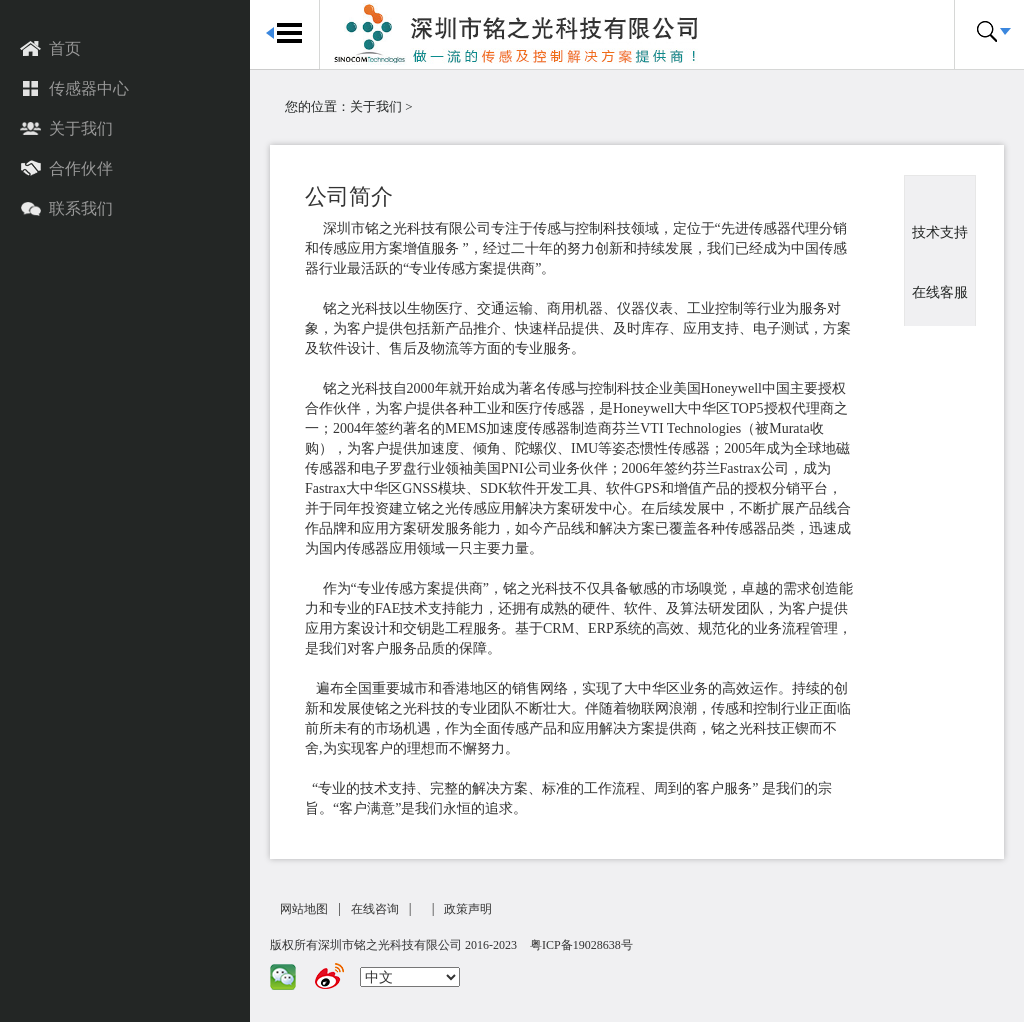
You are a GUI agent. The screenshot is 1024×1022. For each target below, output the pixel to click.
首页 (50, 50)
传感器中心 (74, 90)
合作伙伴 (66, 170)
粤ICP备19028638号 (581, 945)
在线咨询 (375, 909)
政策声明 (468, 909)
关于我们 (66, 130)
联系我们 (66, 210)
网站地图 (304, 909)
